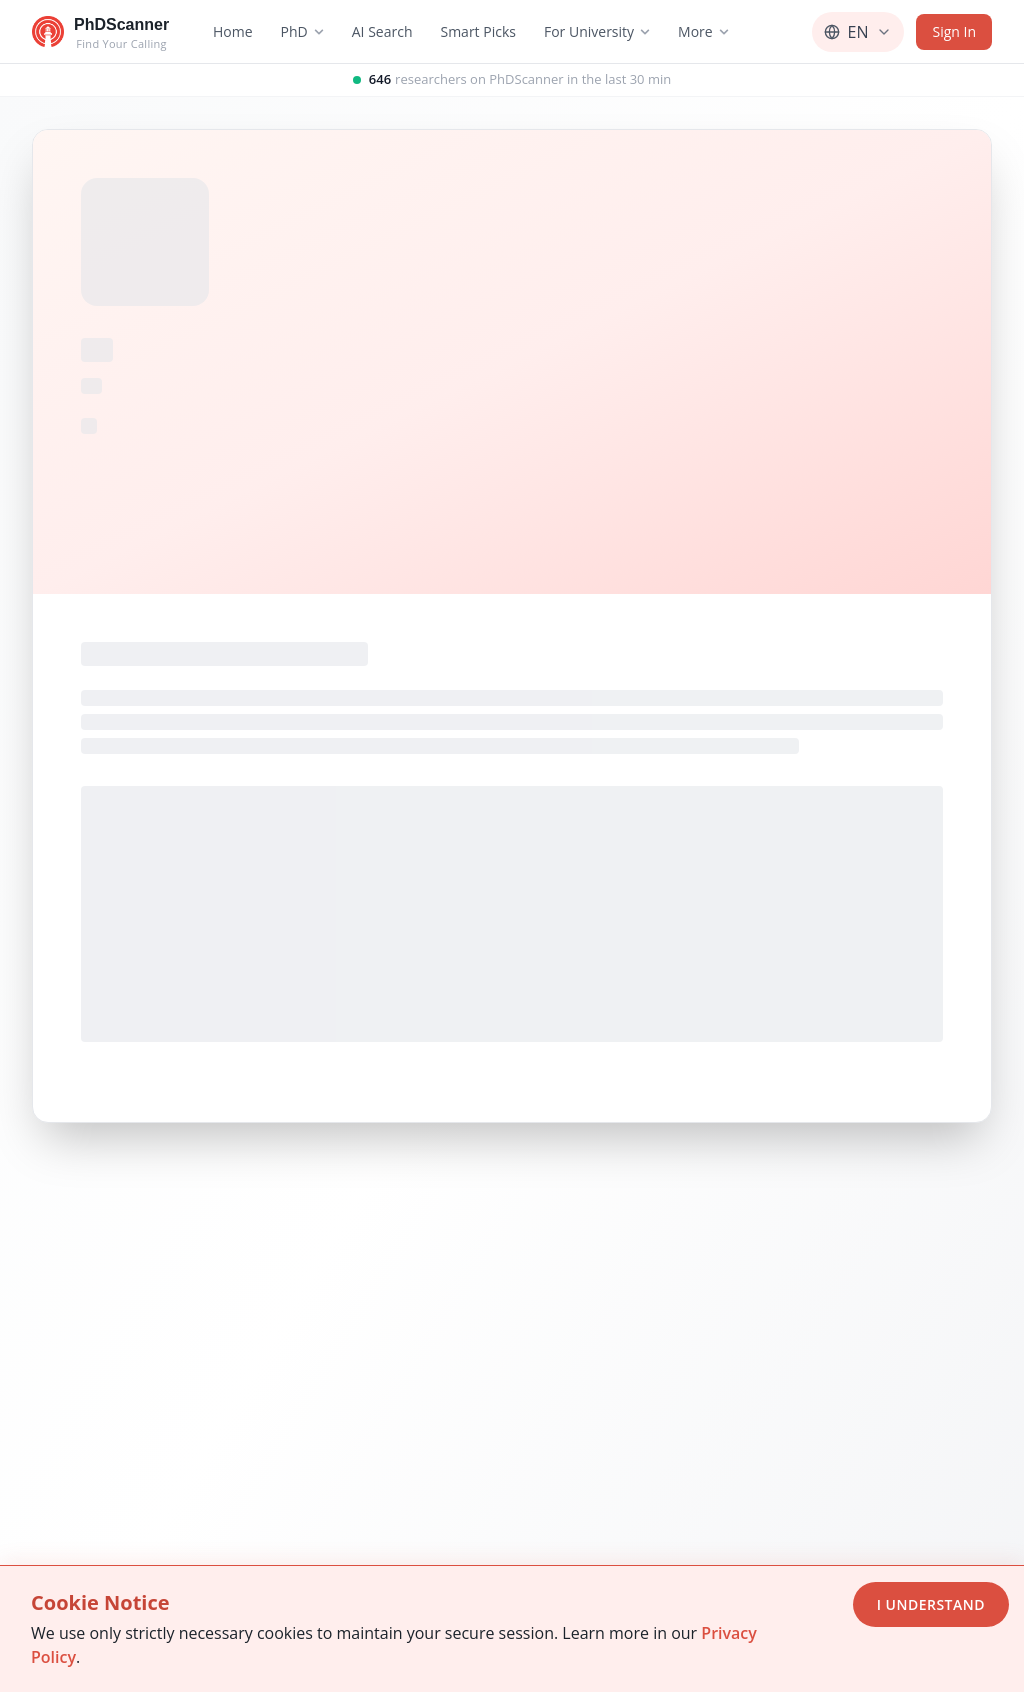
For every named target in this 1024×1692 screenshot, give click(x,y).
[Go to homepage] (100, 32)
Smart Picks (478, 31)
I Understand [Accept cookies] (931, 1604)
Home (233, 31)
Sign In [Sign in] (954, 31)
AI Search (382, 31)
